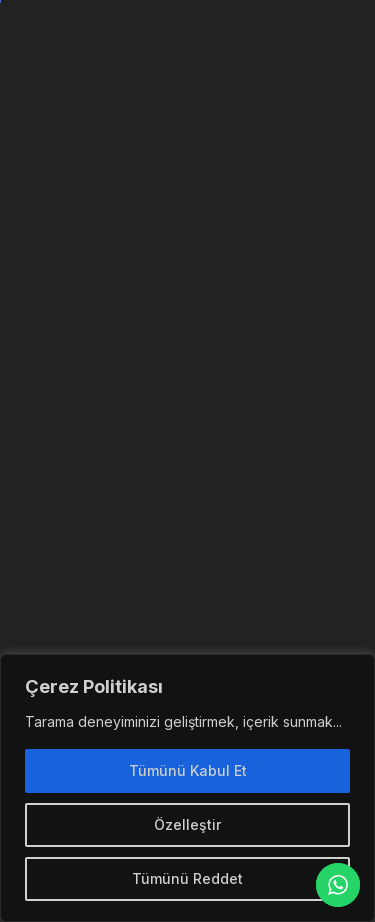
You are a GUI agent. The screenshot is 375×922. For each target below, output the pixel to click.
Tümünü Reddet (187, 878)
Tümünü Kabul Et (188, 770)
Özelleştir (187, 824)
